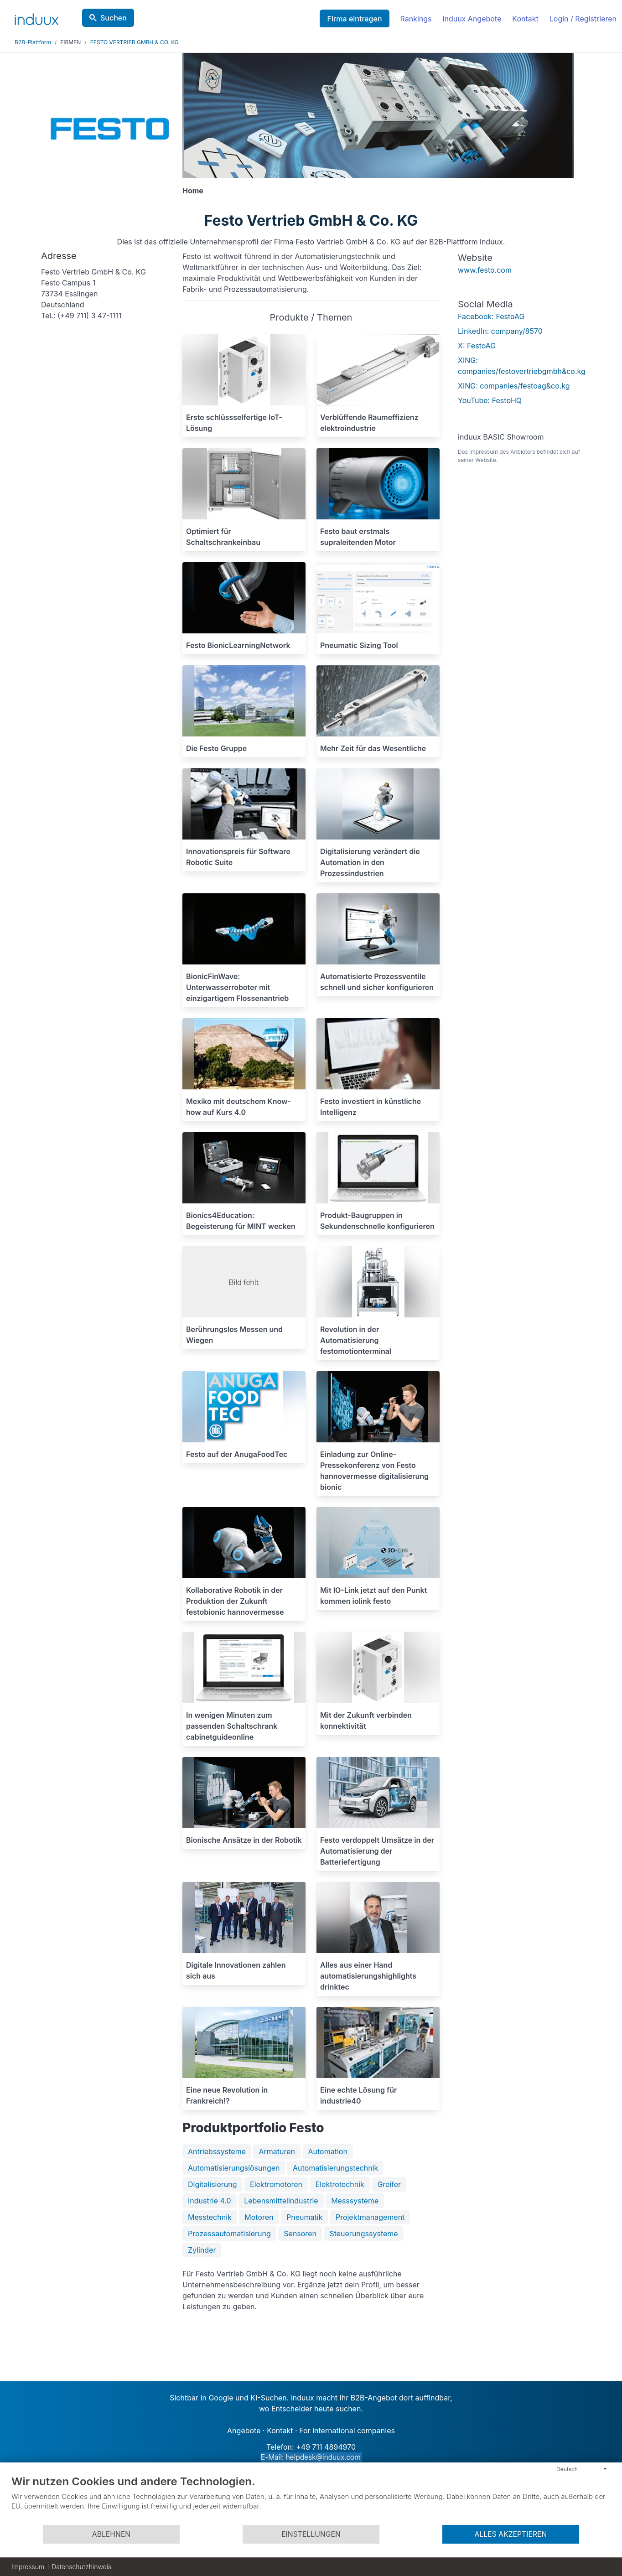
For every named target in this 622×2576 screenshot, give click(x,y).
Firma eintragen (354, 18)
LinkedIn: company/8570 (500, 331)
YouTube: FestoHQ (490, 400)
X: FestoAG (477, 345)
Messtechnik (210, 2217)
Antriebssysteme (217, 2151)
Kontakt (525, 18)
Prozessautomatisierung (229, 2233)
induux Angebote (472, 18)
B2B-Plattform (33, 42)
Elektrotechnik (340, 2184)
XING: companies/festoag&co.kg (514, 385)
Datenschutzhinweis (81, 2567)
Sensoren (300, 2233)
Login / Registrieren (583, 18)
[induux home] (36, 17)
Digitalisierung (212, 2184)
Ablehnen (111, 2534)
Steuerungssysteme (363, 2233)
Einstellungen (311, 2534)
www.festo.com (485, 270)
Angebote (243, 2430)
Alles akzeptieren (511, 2534)
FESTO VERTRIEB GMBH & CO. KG (134, 42)
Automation (327, 2151)
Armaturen (277, 2151)
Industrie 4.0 (209, 2200)
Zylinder (202, 2250)
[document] (311, 2499)
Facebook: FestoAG (491, 316)
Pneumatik (304, 2217)
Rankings (416, 18)
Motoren (258, 2217)
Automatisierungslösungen (234, 2167)
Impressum (27, 2567)
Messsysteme (354, 2200)
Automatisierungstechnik (335, 2167)
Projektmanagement (370, 2217)
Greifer (389, 2184)
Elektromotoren (276, 2184)
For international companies (347, 2430)
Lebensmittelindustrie (281, 2200)
